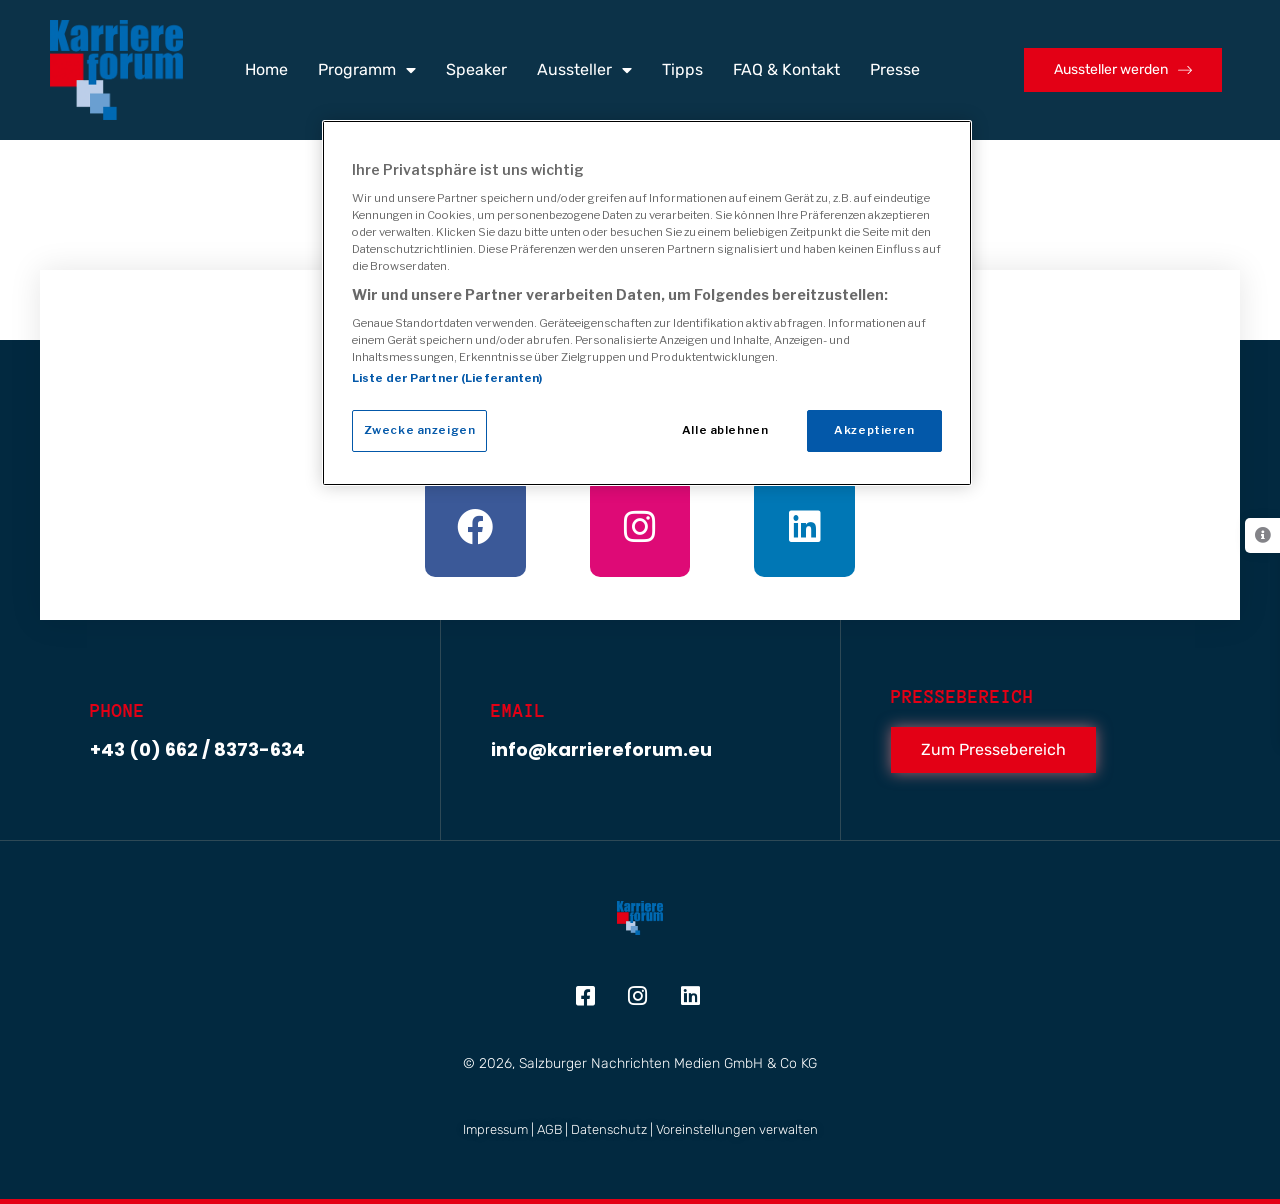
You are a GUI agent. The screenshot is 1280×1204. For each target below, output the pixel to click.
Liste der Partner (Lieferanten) (447, 378)
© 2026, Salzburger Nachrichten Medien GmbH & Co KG (640, 1063)
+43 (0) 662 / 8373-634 (197, 749)
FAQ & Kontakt (786, 69)
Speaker (476, 69)
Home (266, 69)
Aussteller (584, 70)
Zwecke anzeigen (420, 430)
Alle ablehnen (725, 430)
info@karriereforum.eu (601, 749)
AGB (549, 1129)
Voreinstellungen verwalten (737, 1129)
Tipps (682, 69)
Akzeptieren (874, 430)
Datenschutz (609, 1129)
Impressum (495, 1129)
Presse (895, 69)
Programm (367, 70)
